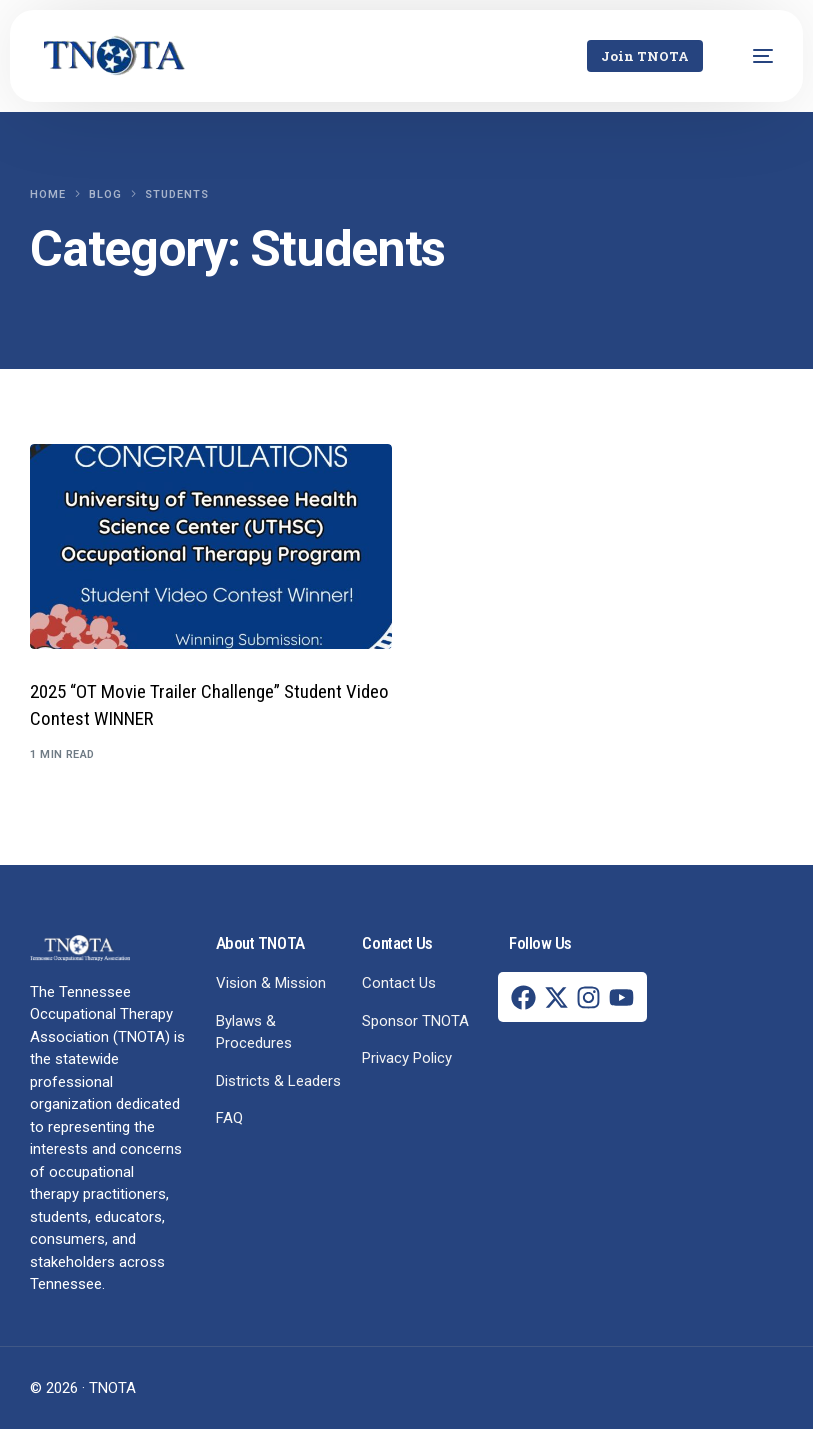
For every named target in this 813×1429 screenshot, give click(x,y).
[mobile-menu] (753, 56)
